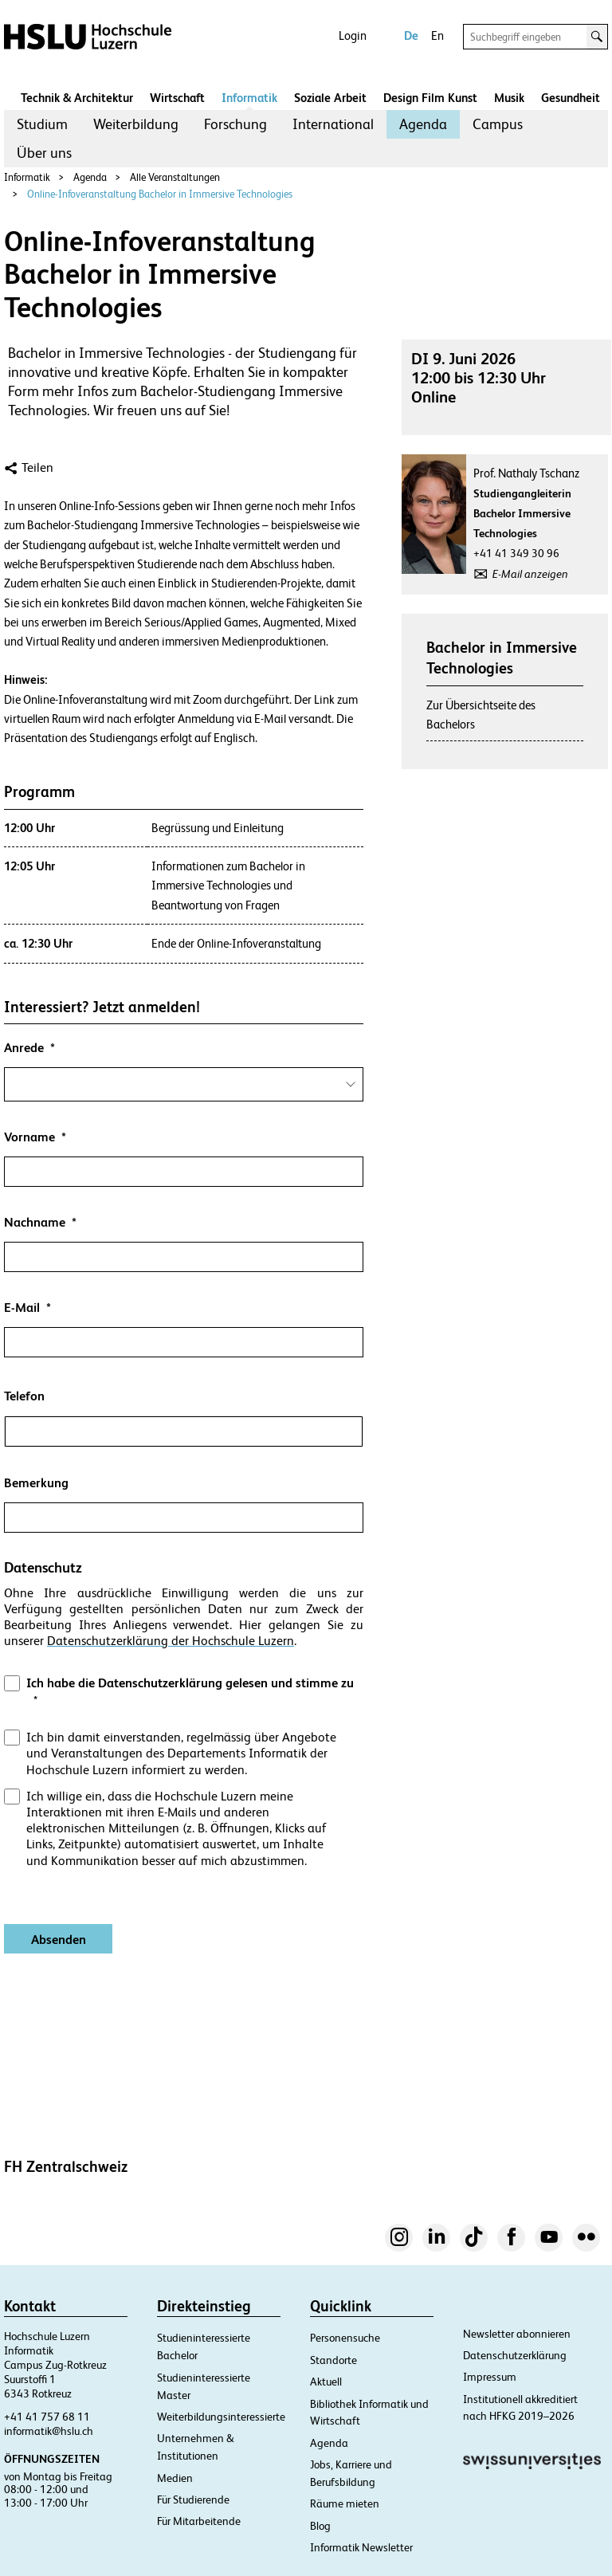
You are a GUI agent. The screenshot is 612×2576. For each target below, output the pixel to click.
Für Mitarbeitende (199, 2521)
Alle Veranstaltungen (175, 177)
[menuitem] (42, 124)
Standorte (333, 2360)
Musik (509, 97)
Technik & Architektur (77, 97)
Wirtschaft (177, 97)
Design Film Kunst (430, 97)
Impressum (489, 2376)
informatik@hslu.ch (48, 2431)
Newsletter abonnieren (517, 2333)
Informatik (249, 97)
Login (353, 35)
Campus (498, 124)
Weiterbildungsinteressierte (221, 2416)
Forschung (235, 124)
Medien (175, 2478)
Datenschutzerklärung (515, 2355)
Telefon (24, 1396)
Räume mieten (344, 2503)
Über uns (44, 152)
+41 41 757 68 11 (47, 2416)
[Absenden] (58, 1939)
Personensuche (345, 2337)
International (333, 124)
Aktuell (326, 2381)
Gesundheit (570, 97)
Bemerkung (36, 1483)
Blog (320, 2525)
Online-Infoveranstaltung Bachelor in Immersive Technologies (159, 194)
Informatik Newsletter (361, 2547)
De (411, 35)
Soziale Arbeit (330, 97)
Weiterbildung (135, 124)
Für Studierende (193, 2499)
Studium (42, 124)
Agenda (423, 124)
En (437, 35)
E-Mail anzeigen (530, 573)
